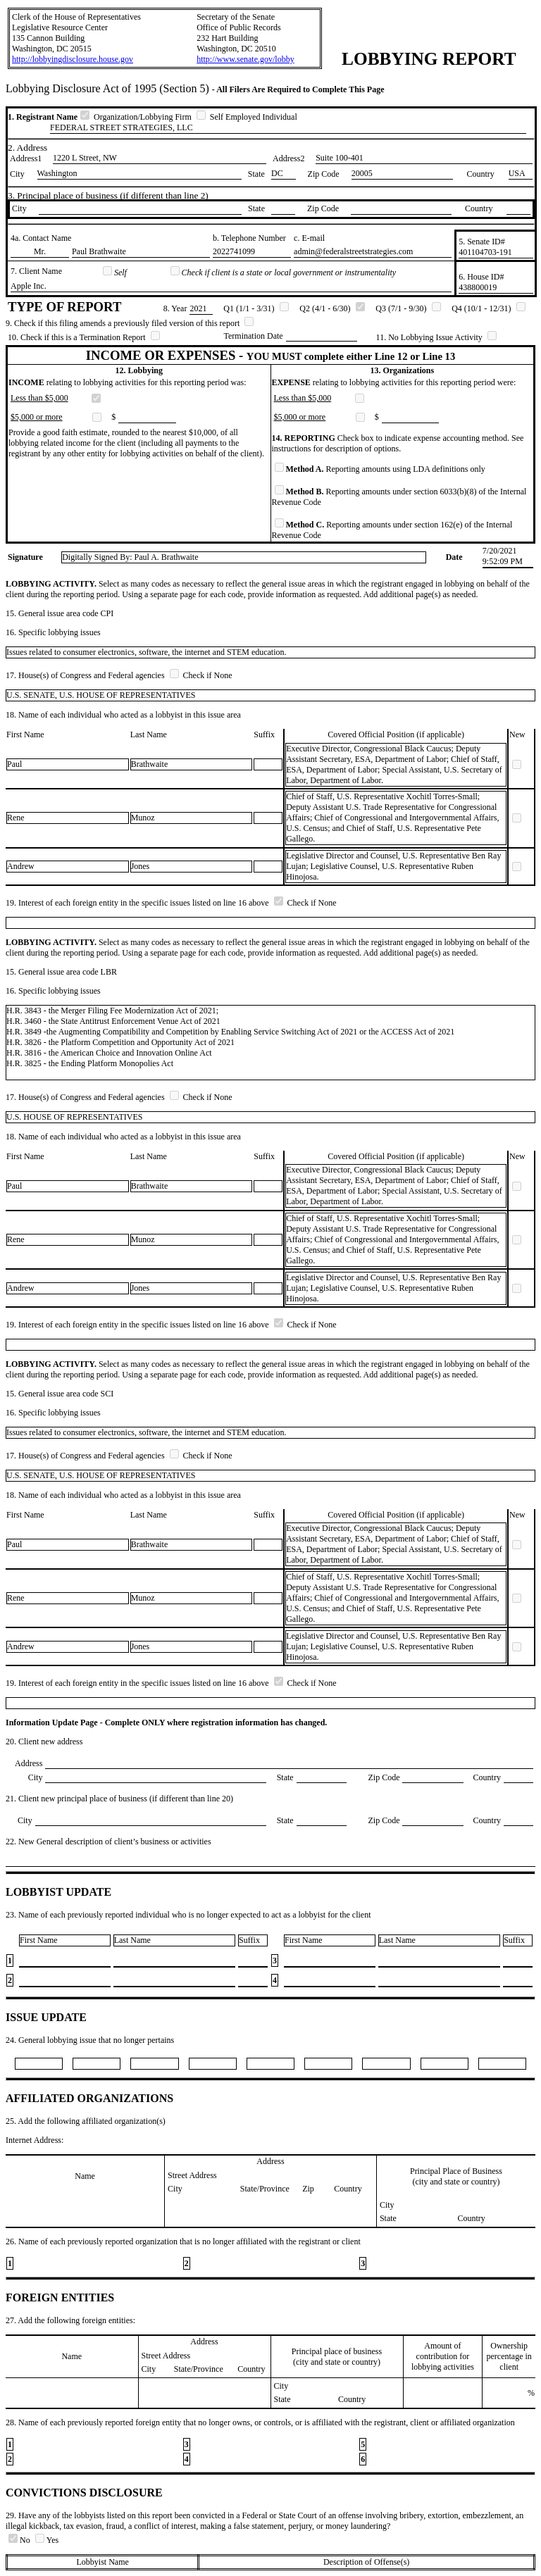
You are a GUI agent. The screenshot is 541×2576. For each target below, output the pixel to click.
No (20, 2540)
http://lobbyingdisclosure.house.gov (72, 59)
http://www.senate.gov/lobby (245, 59)
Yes (46, 2540)
